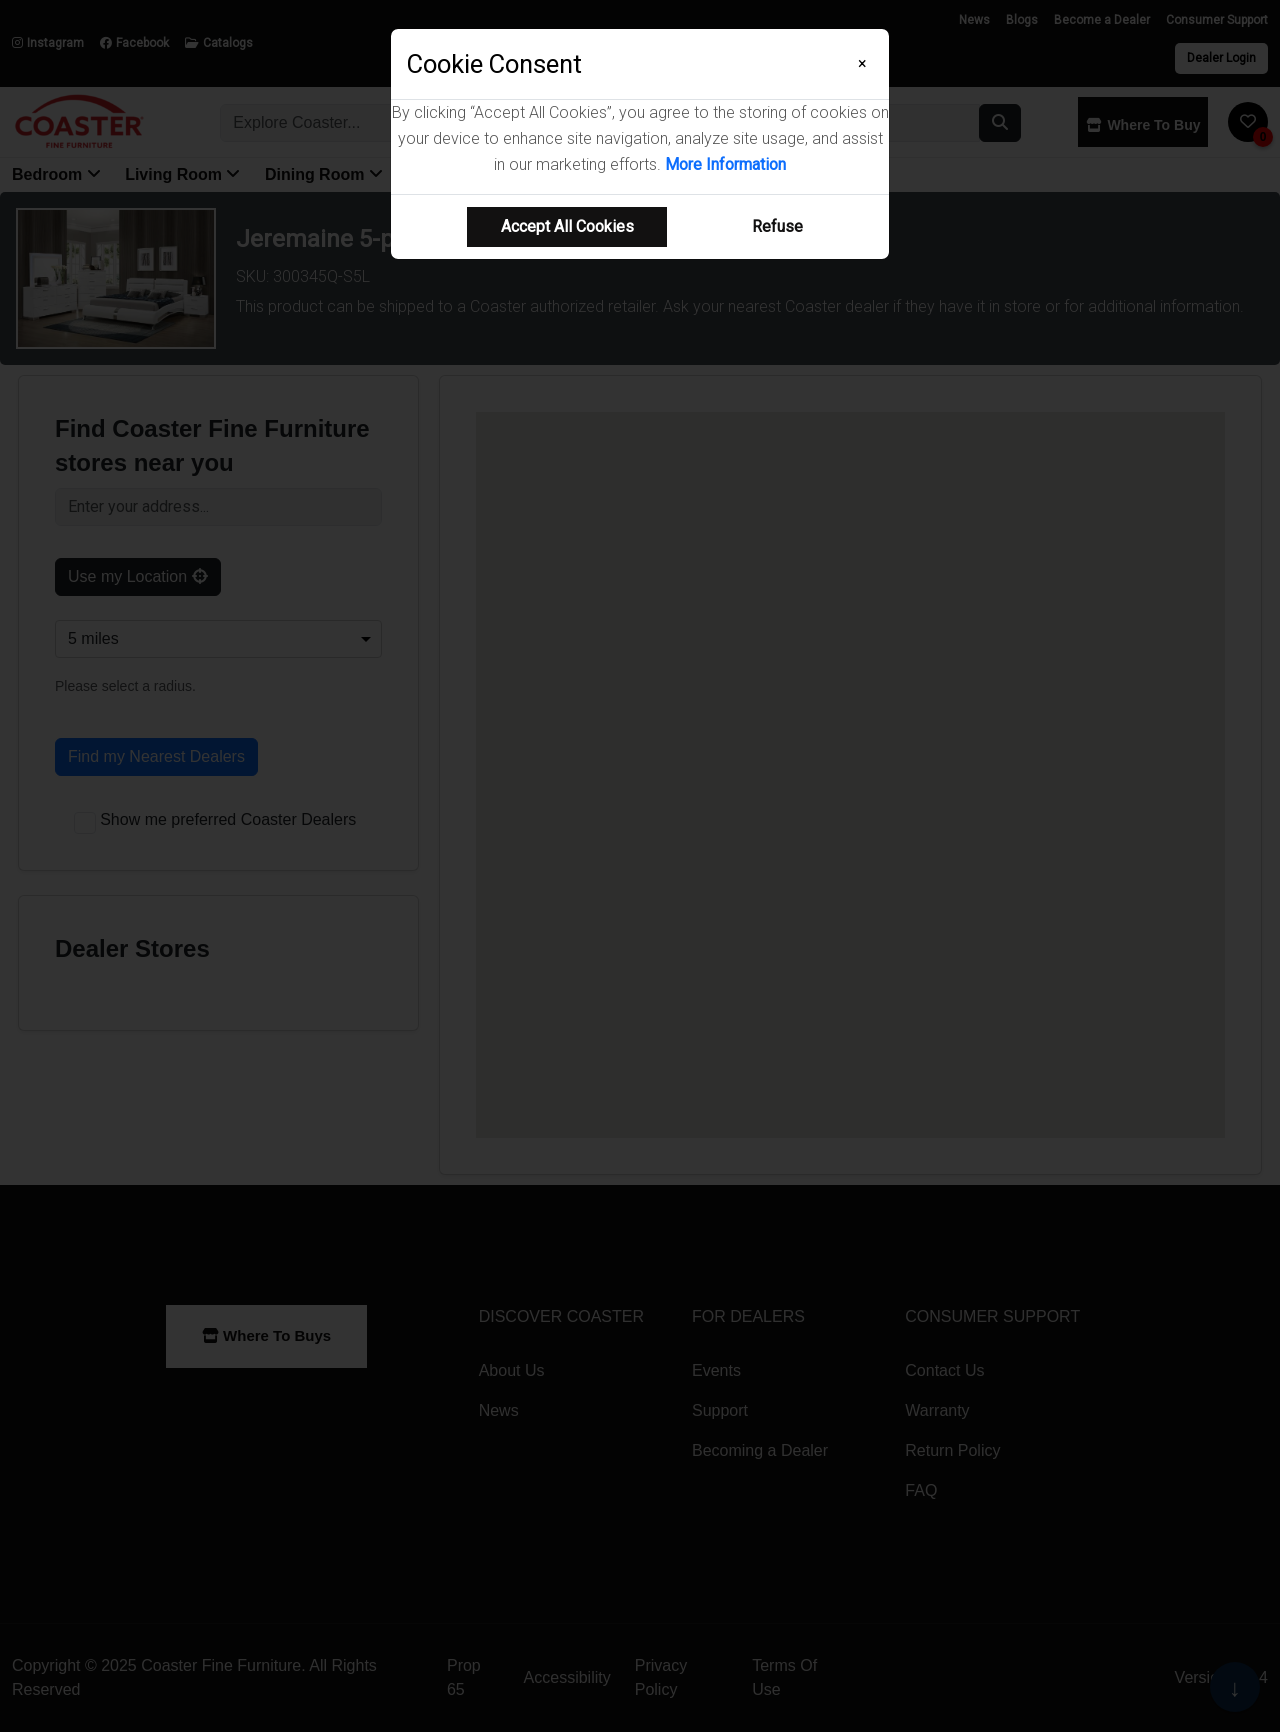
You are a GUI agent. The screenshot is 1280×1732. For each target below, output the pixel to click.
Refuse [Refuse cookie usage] (777, 226)
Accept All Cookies (567, 226)
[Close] (862, 64)
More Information (725, 164)
